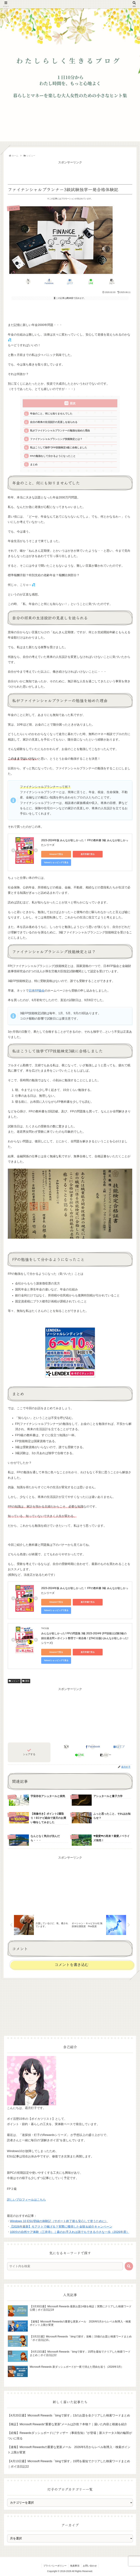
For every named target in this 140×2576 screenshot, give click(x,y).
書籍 (25, 1681)
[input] (65, 2266)
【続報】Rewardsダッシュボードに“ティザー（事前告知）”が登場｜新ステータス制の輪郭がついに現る (70, 2435)
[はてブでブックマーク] (70, 281)
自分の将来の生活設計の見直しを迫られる (53, 422)
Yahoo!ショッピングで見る (56, 862)
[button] (112, 281)
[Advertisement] (70, 172)
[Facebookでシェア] (49, 281)
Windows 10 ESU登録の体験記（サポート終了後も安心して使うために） (59, 2221)
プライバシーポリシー (55, 2565)
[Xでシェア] (28, 281)
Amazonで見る (56, 854)
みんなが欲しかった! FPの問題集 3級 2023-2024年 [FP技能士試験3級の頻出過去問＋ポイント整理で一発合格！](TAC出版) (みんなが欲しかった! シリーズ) (85, 1638)
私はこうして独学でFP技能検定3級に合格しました (58, 447)
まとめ (34, 464)
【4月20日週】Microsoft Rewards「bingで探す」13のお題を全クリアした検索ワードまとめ (69, 2415)
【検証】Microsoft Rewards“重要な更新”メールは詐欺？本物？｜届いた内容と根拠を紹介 (67, 2424)
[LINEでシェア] (91, 281)
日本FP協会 (37, 990)
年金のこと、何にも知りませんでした (51, 413)
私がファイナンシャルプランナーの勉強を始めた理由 (60, 430)
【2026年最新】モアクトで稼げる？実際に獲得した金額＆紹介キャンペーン (61, 2226)
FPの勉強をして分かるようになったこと (53, 456)
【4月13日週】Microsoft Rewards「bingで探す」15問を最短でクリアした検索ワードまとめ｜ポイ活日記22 (69, 2464)
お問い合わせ (90, 2565)
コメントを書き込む (72, 1965)
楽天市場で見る (88, 854)
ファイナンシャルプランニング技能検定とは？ (56, 439)
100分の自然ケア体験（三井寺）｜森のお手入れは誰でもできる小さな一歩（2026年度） (69, 2232)
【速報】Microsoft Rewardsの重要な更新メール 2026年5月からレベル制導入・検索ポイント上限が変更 (69, 2449)
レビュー (14, 1681)
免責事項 (74, 2565)
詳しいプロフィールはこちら (26, 2199)
